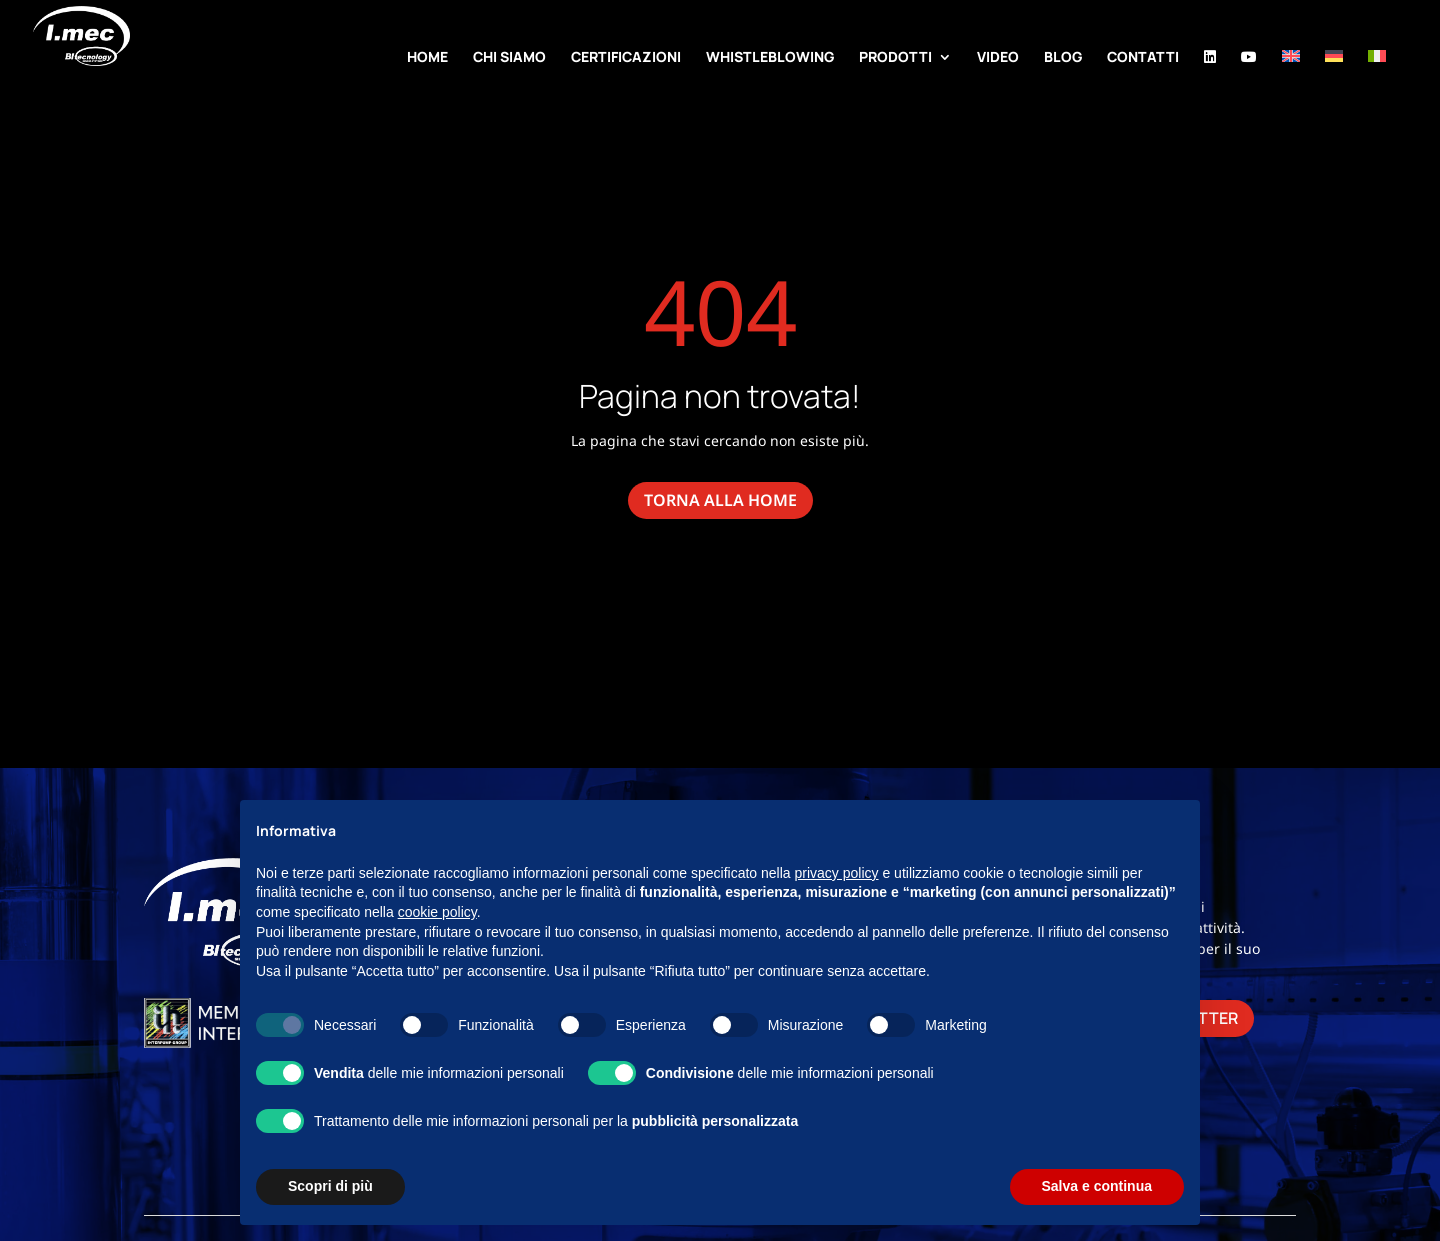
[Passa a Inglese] (1291, 82)
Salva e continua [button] (1097, 1186)
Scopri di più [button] (330, 1186)
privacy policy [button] (837, 873)
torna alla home (720, 500)
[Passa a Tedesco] (1334, 82)
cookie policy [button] (437, 912)
